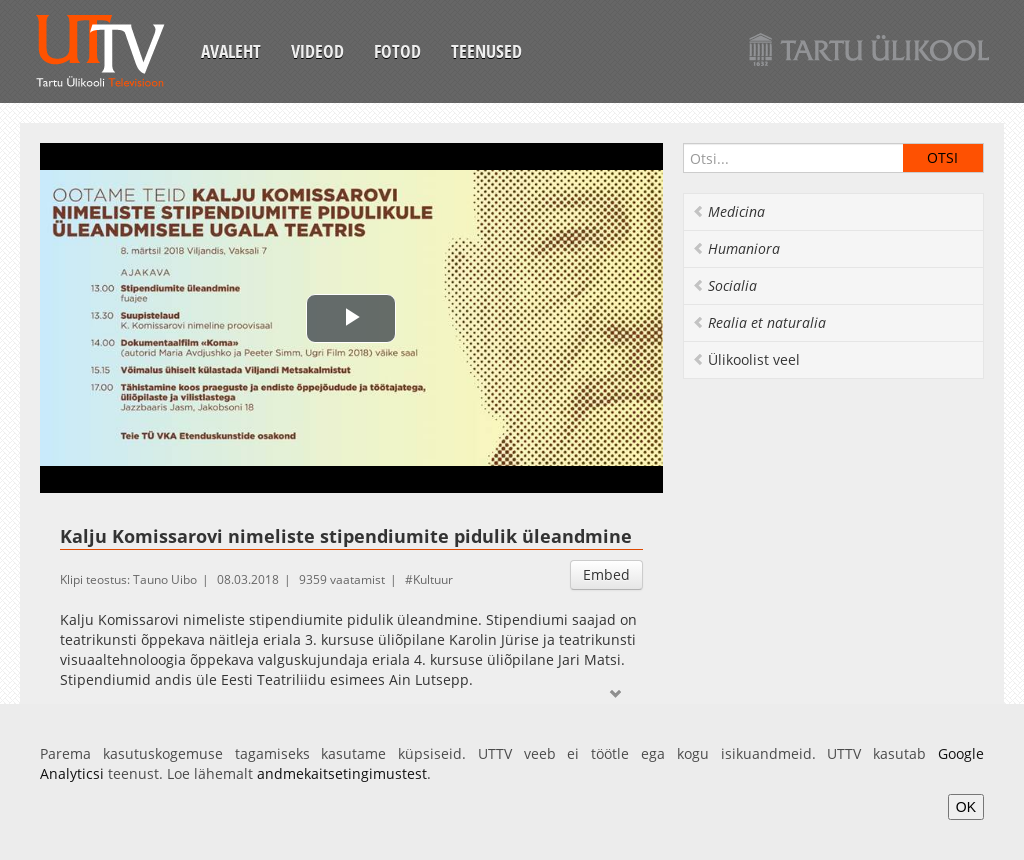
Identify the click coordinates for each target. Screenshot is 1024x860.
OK (966, 807)
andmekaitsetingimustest (342, 773)
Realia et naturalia (759, 322)
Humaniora (736, 248)
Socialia (724, 285)
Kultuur (433, 579)
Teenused (486, 51)
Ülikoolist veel (746, 359)
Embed (606, 574)
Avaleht (231, 51)
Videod (317, 51)
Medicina (728, 211)
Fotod (397, 51)
